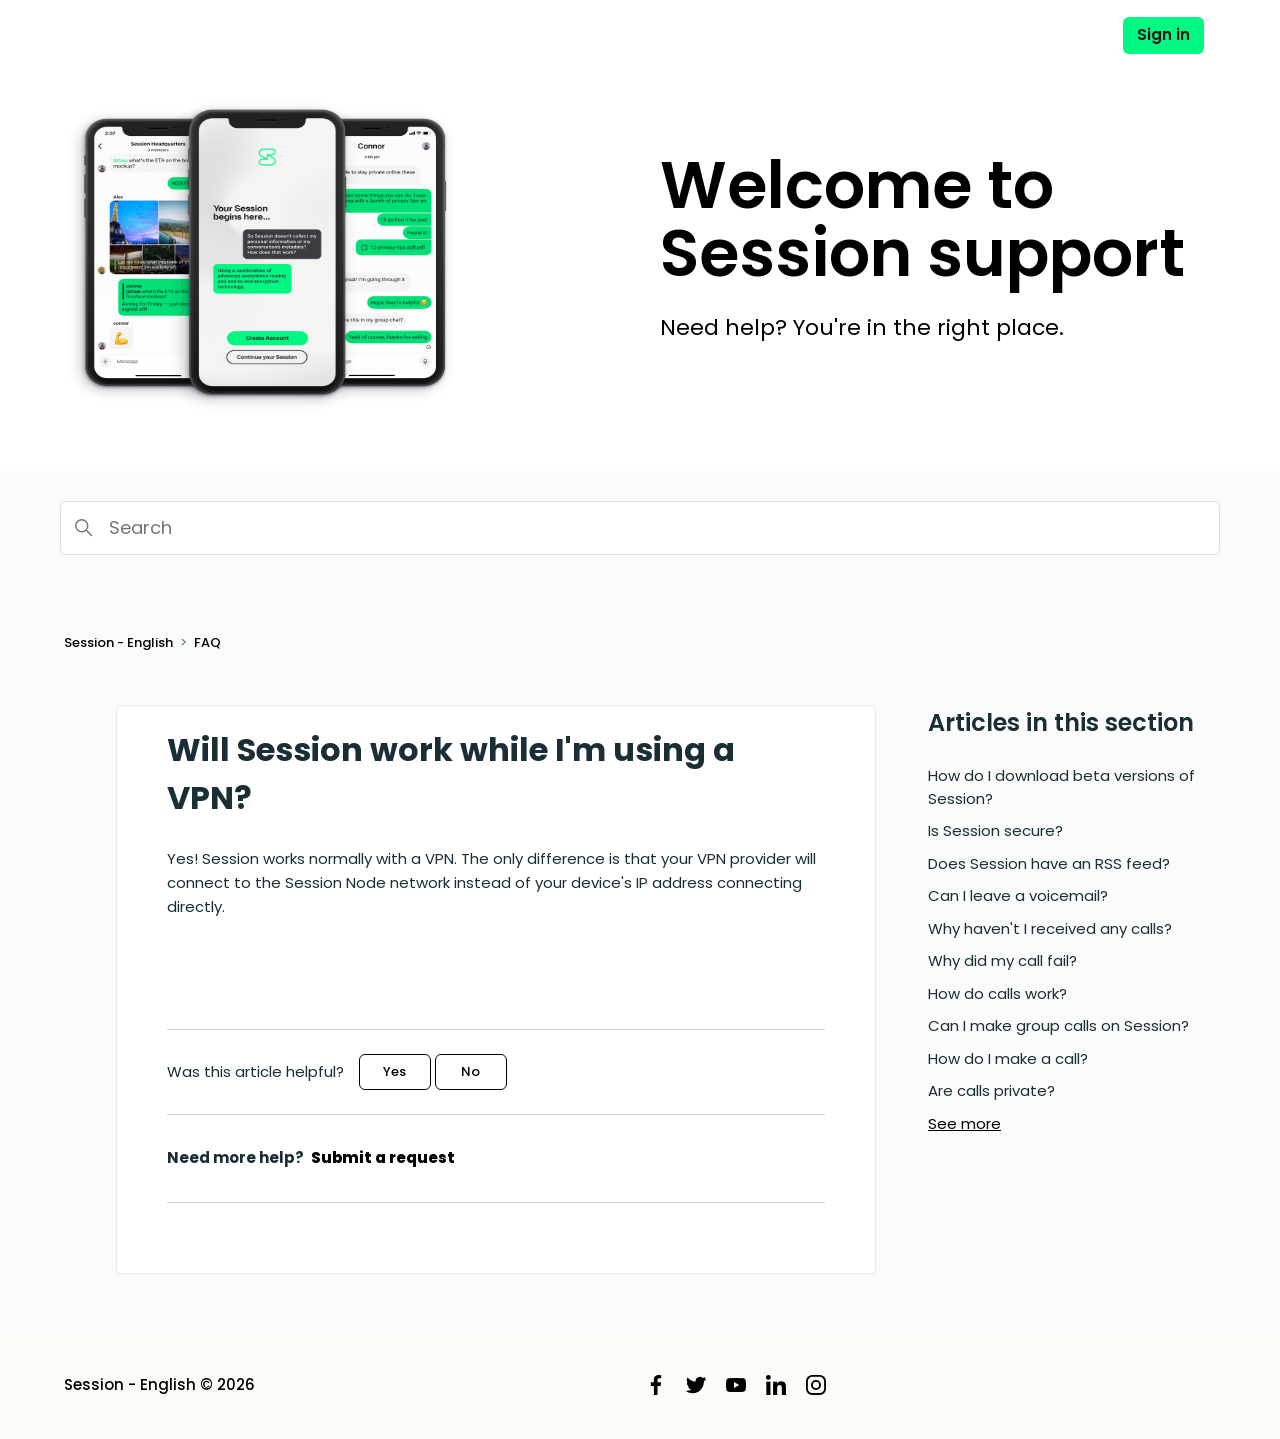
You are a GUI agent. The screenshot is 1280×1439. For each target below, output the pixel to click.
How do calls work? (997, 993)
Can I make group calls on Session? (1058, 1025)
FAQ (207, 642)
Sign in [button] (1163, 34)
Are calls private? (991, 1090)
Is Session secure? (995, 830)
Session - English (118, 642)
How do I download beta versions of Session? (1061, 787)
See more (964, 1123)
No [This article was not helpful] (470, 1071)
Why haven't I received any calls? (1050, 928)
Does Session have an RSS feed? (1049, 863)
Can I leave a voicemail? (1018, 895)
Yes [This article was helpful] (394, 1071)
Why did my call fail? (1002, 960)
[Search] (640, 528)
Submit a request (383, 1157)
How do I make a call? (1008, 1058)
